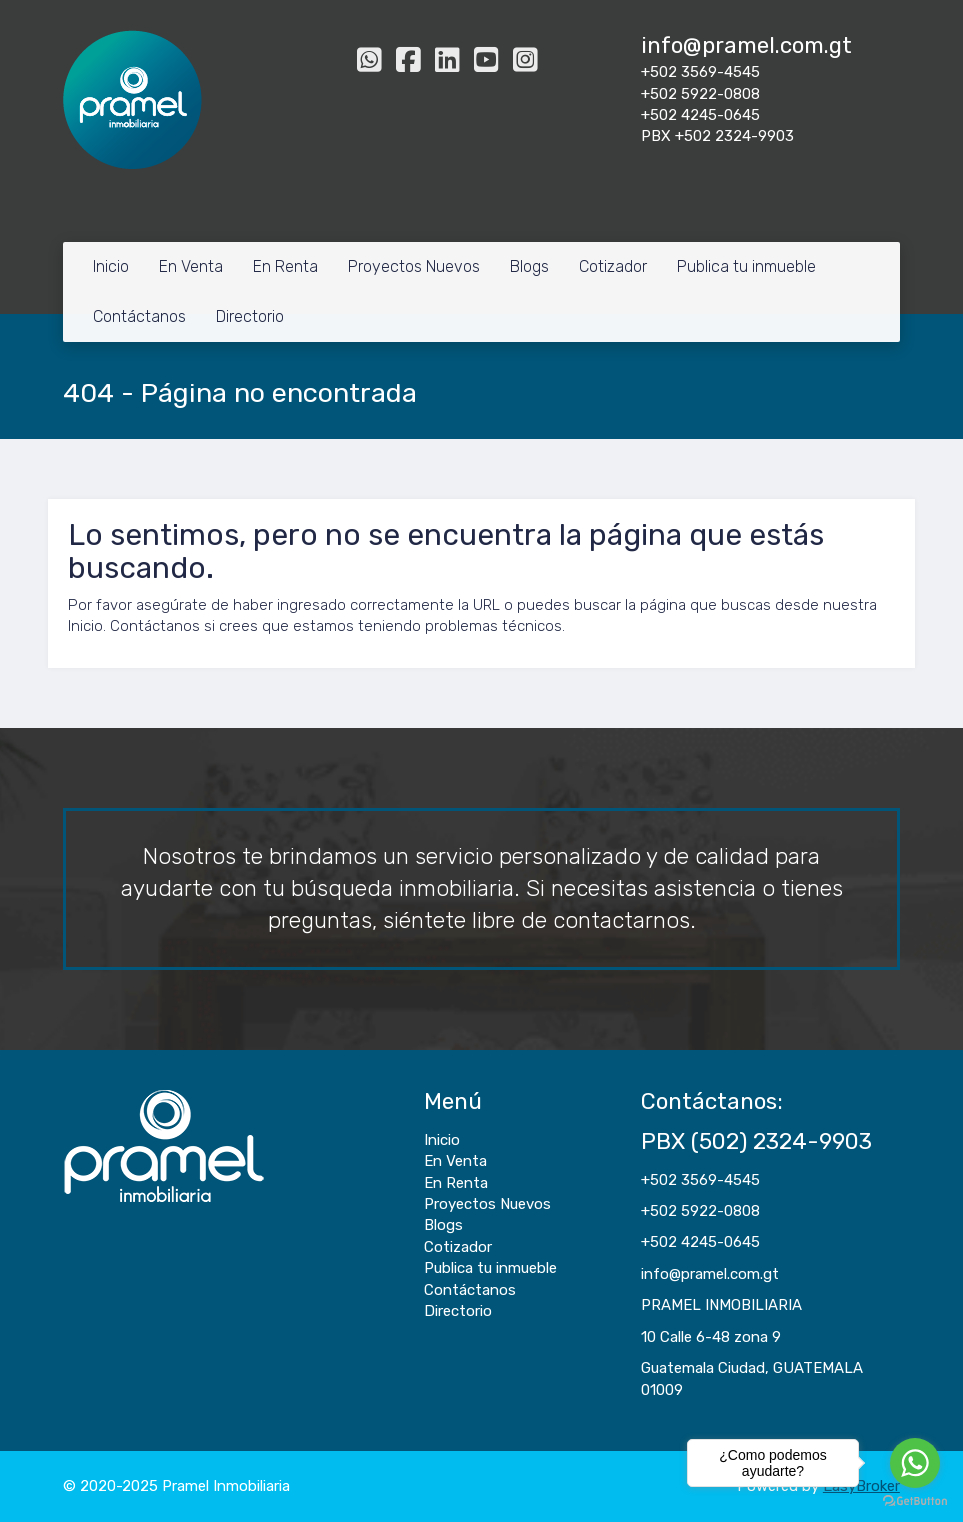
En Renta (285, 266)
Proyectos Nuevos (414, 266)
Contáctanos (139, 316)
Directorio (250, 316)
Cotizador (613, 266)
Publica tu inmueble (746, 266)
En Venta (191, 266)
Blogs (529, 266)
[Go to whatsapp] (915, 1463)
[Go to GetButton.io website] (915, 1501)
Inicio (111, 266)
